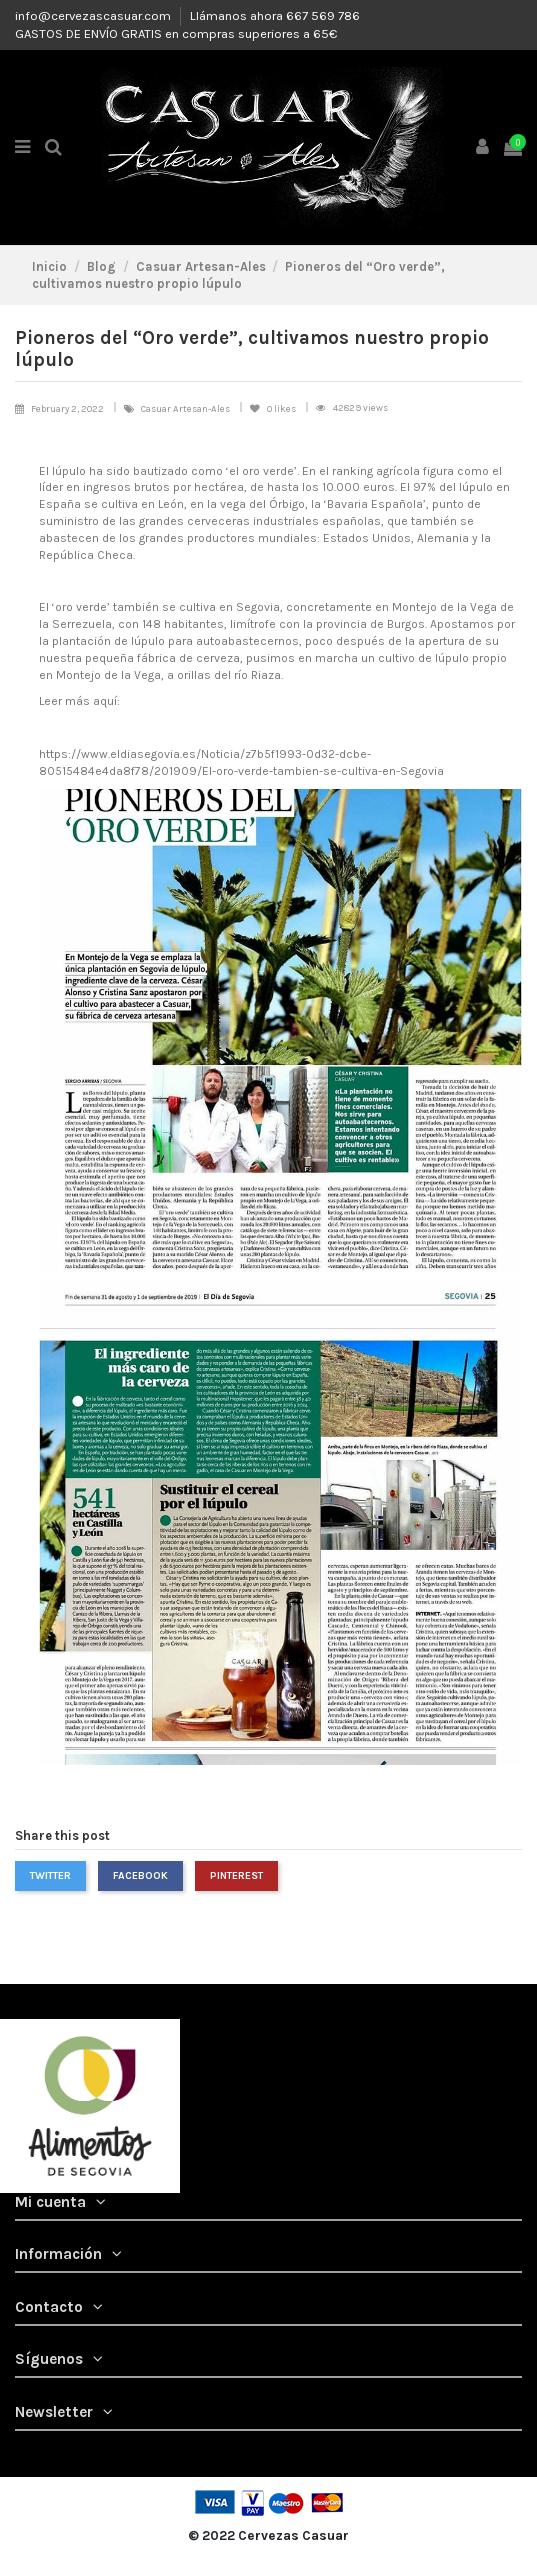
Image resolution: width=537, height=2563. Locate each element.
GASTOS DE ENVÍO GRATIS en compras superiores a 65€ (176, 33)
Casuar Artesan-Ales (186, 408)
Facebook (140, 1875)
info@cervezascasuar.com (94, 15)
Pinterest (236, 1875)
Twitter (50, 1875)
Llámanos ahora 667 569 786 (275, 15)
